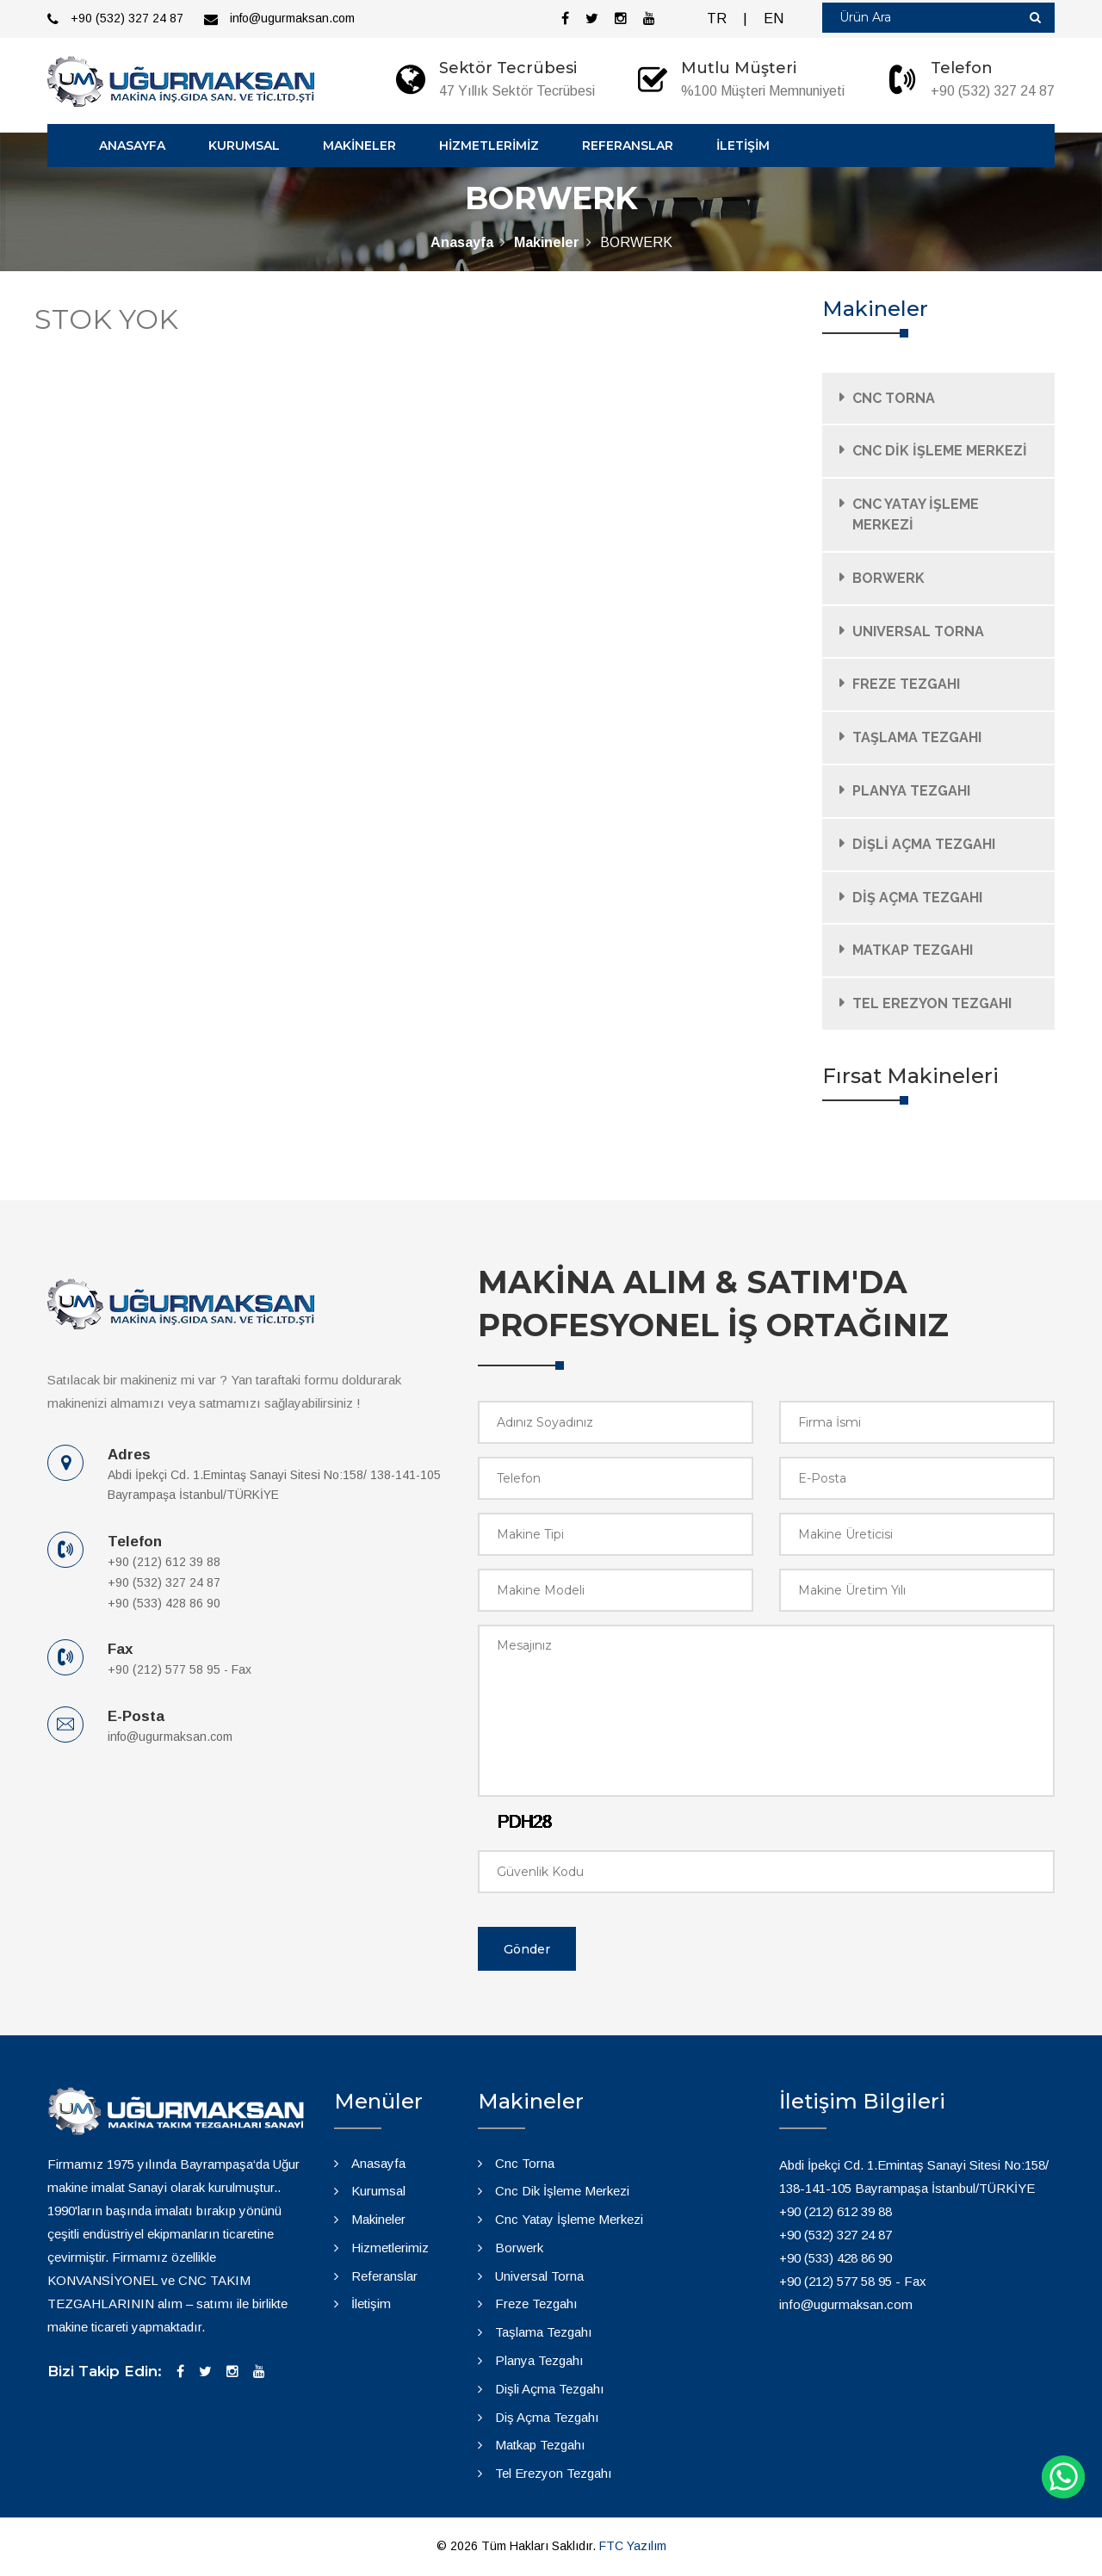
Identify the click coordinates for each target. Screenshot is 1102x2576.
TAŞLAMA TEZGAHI (916, 737)
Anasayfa (461, 242)
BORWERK (888, 578)
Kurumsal (378, 2190)
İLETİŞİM (743, 145)
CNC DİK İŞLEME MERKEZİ (939, 451)
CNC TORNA (893, 398)
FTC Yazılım (632, 2546)
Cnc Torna (524, 2163)
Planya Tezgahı (539, 2360)
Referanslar (384, 2276)
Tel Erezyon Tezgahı (553, 2473)
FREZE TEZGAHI (906, 684)
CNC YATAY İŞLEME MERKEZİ (915, 514)
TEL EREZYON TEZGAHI (932, 1003)
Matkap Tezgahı (540, 2444)
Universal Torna (539, 2276)
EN (773, 18)
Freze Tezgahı (536, 2303)
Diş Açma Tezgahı (547, 2417)
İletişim (371, 2303)
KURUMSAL (244, 145)
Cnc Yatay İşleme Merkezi (569, 2219)
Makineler (546, 242)
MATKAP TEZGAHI (912, 950)
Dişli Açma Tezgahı (549, 2388)
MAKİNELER (359, 145)
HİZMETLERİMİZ (489, 145)
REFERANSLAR (627, 145)
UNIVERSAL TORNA (918, 631)
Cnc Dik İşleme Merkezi (562, 2190)
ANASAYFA (132, 145)
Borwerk (519, 2247)
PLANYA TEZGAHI (911, 791)
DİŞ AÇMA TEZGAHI (917, 897)
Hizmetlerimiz (390, 2247)
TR (717, 18)
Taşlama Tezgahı (543, 2332)
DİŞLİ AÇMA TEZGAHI (923, 844)
